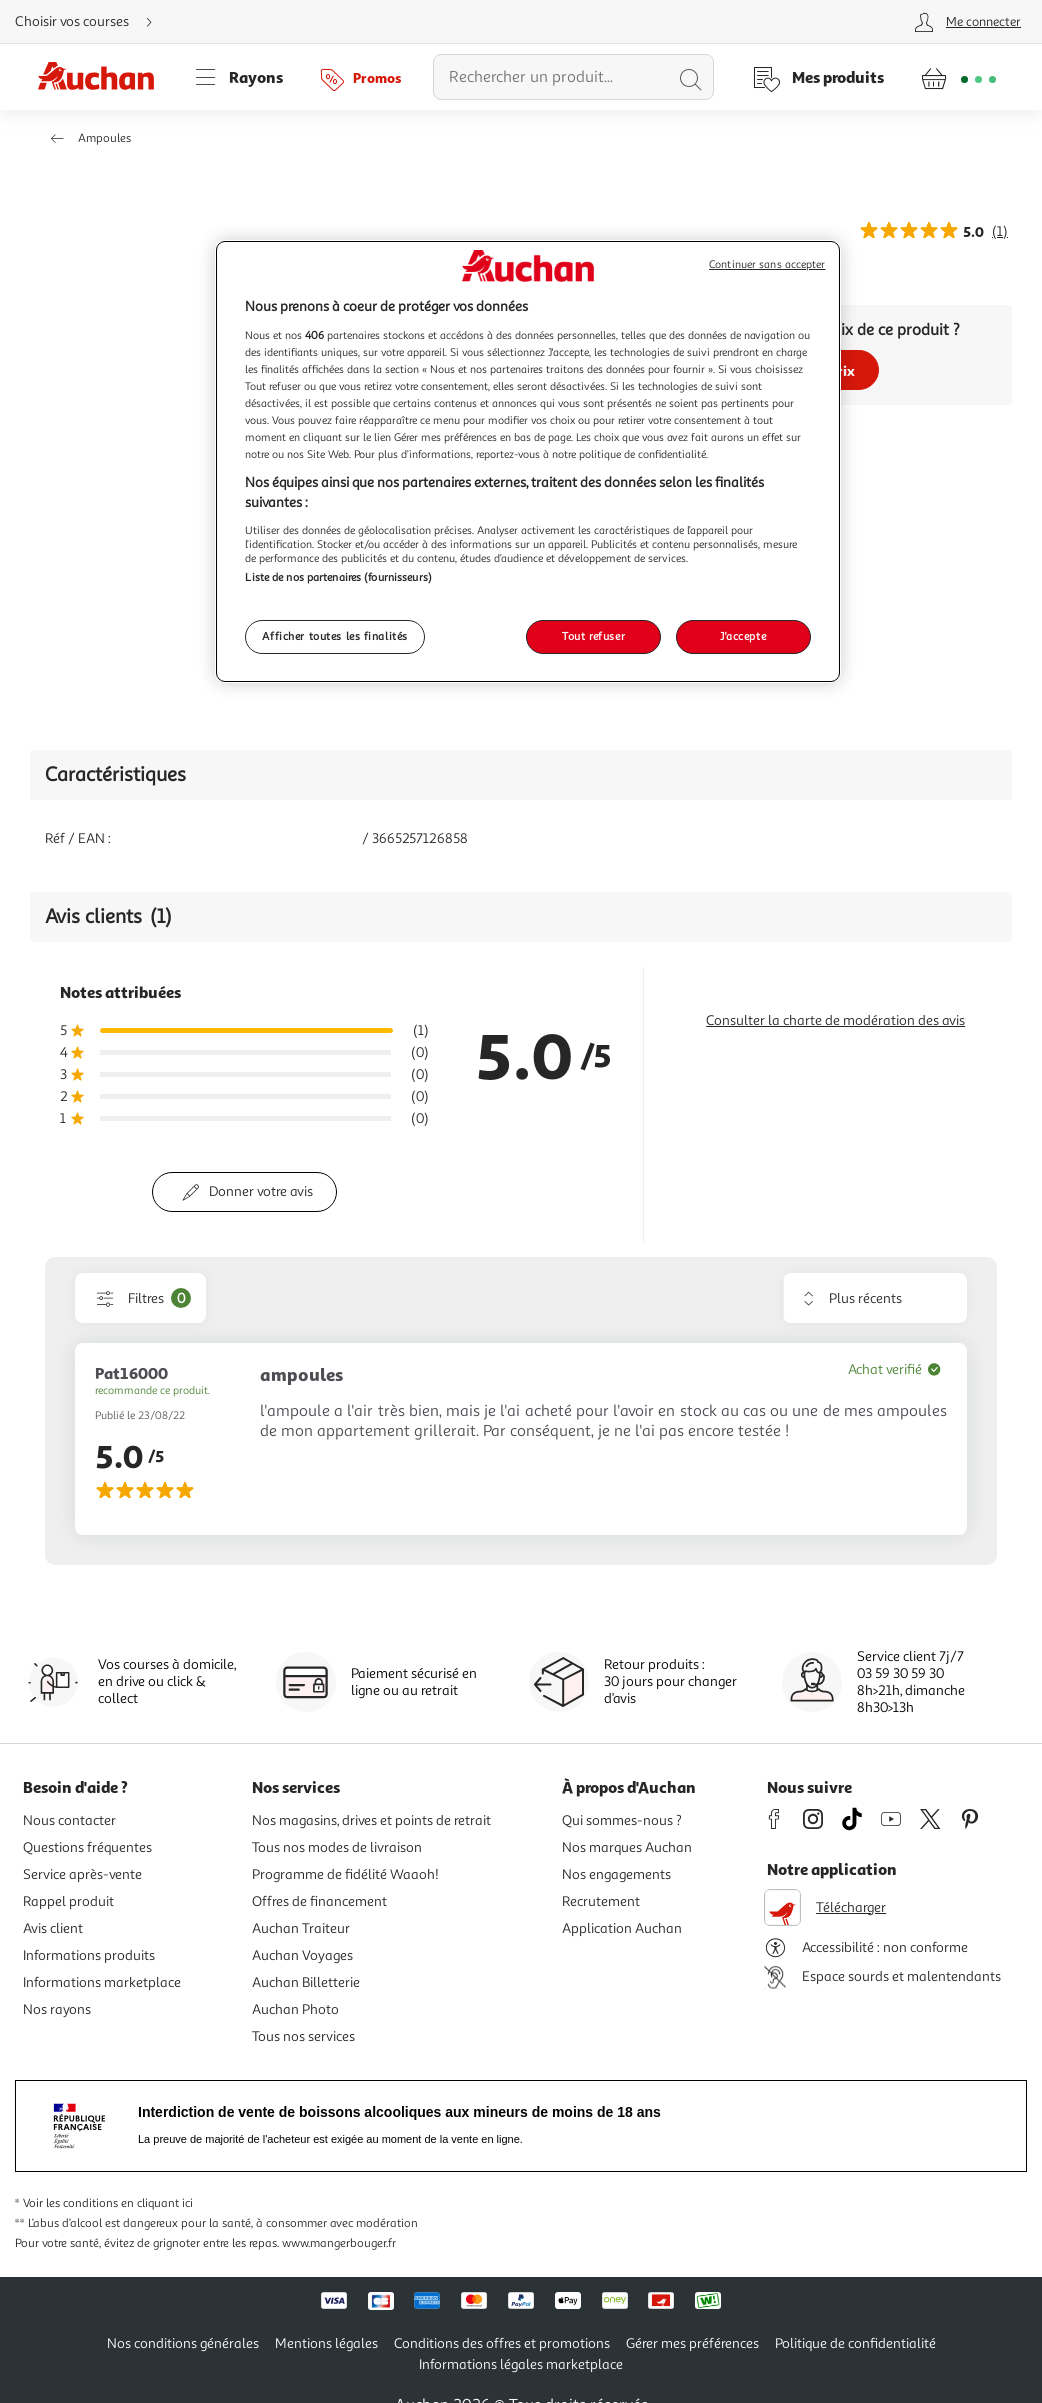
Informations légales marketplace (521, 2364)
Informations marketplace (102, 1982)
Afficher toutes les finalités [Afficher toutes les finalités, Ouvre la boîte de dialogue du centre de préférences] (335, 636)
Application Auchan (622, 1928)
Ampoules (104, 138)
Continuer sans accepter (767, 264)
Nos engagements (616, 1874)
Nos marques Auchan (627, 1847)
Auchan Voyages (302, 1955)
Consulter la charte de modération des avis (835, 1020)
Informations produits (89, 1955)
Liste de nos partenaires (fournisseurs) (338, 577)
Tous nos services (303, 2036)
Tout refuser (593, 636)
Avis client (53, 1928)
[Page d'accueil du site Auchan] (103, 77)
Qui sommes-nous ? (622, 1820)
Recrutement (601, 1901)
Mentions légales (326, 2343)
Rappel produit (68, 1901)
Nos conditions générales (183, 2343)
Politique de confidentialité (855, 2343)
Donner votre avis (261, 1191)
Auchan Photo (295, 2009)
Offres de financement (319, 1901)
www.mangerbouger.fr (339, 2243)
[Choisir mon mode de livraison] (92, 22)
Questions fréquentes (87, 1847)
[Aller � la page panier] (958, 77)
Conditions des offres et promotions (502, 2343)
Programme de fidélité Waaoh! (345, 1874)
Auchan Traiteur (301, 1928)
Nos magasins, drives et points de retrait (371, 1820)
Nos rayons (57, 2009)
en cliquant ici (157, 2203)
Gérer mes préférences (692, 2343)
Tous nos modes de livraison (337, 1847)
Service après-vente (82, 1874)
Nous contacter (69, 1820)
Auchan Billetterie (306, 1982)
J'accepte (743, 636)
